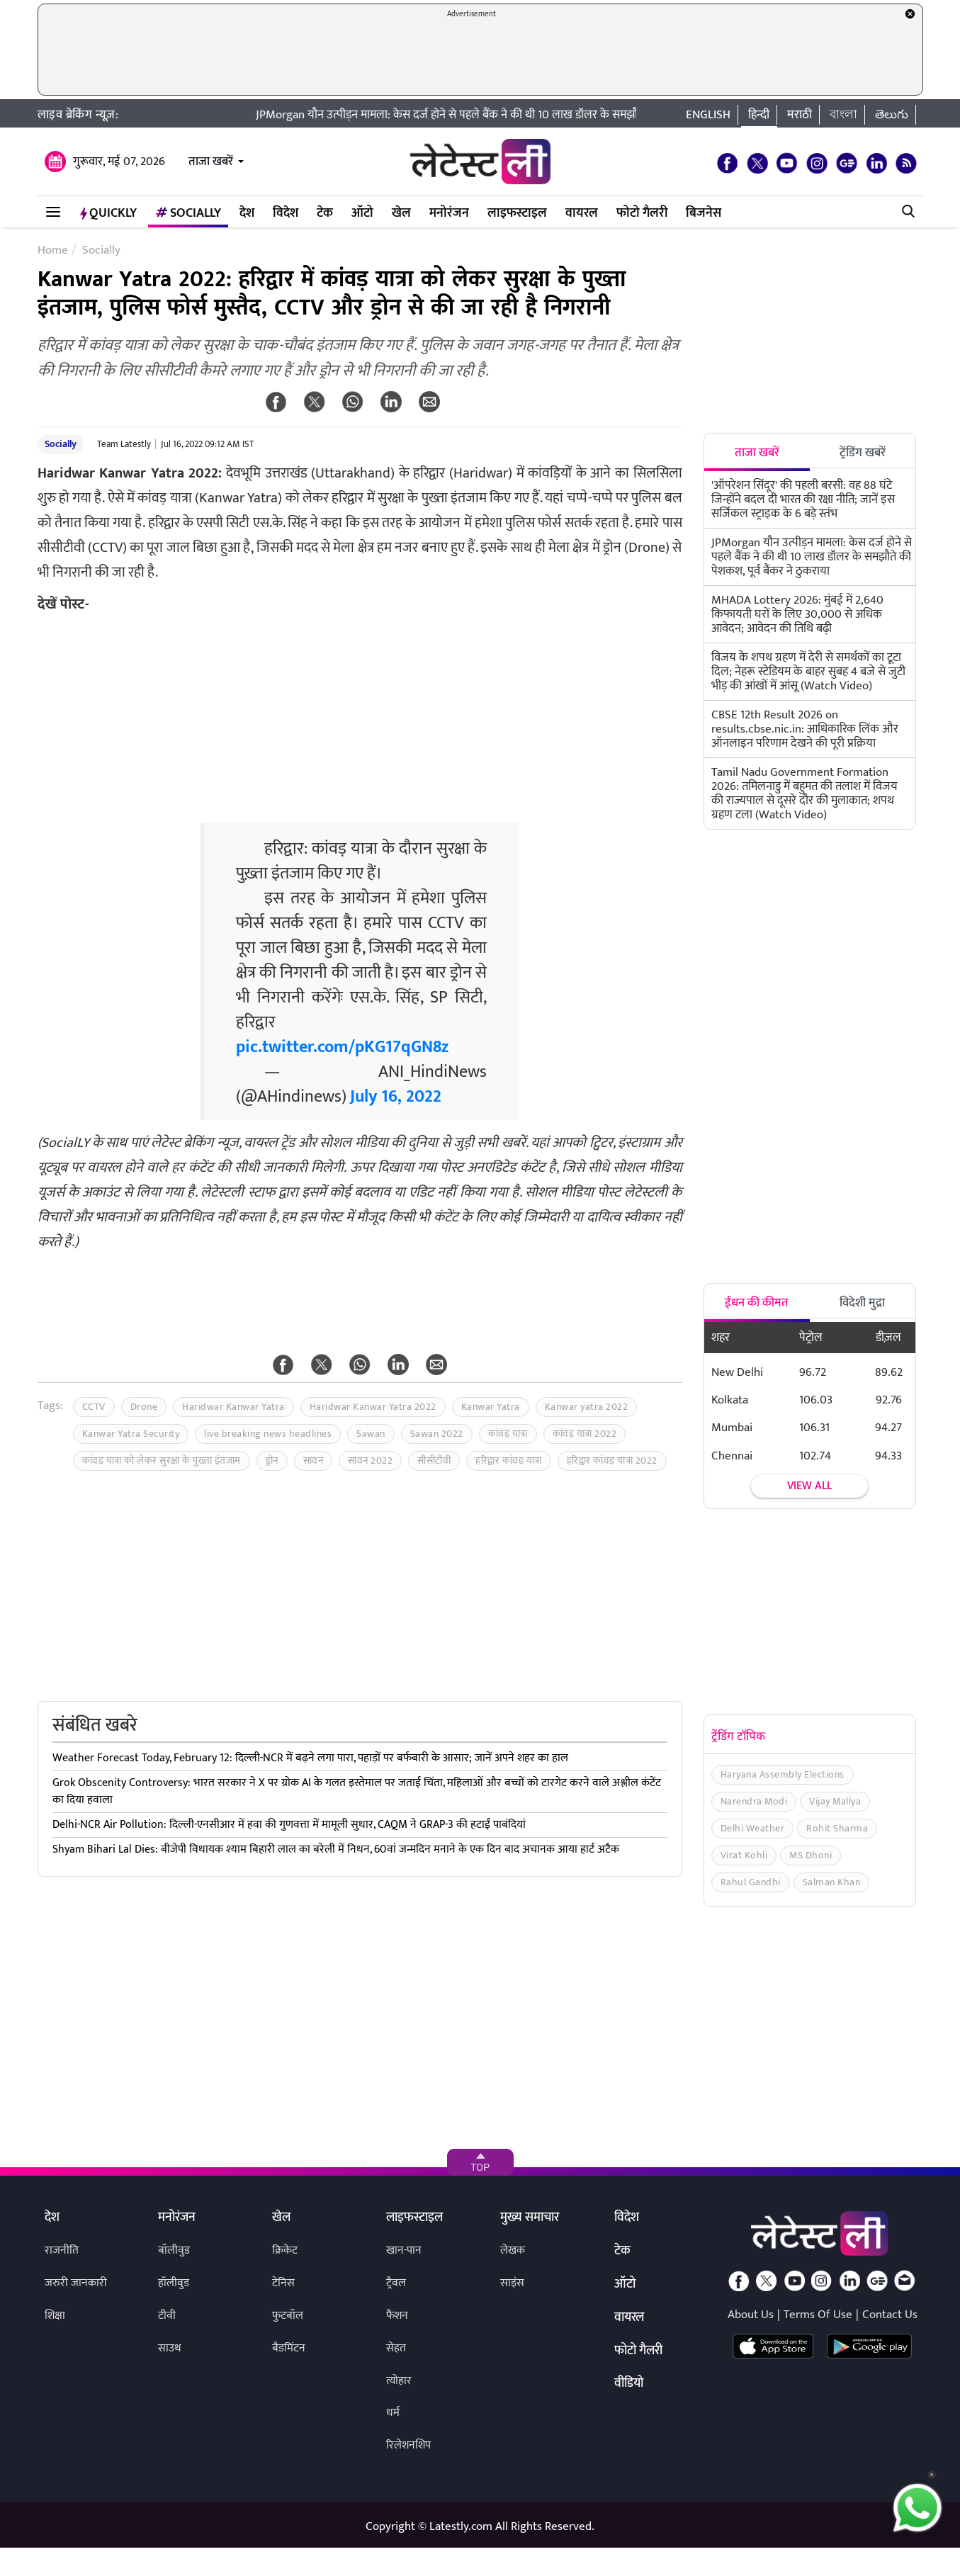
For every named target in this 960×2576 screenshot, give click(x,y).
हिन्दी (758, 115)
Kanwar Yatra (490, 1407)
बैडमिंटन (288, 2348)
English (708, 115)
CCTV (94, 1407)
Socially (188, 213)
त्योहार (399, 2380)
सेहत (396, 2348)
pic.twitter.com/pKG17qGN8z (342, 1047)
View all (809, 1486)
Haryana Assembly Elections (783, 1774)
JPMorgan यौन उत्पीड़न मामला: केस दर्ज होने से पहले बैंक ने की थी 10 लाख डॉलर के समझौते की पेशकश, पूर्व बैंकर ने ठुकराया (552, 115)
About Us (751, 2314)
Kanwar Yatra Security (131, 1433)
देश (246, 213)
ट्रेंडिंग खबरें (863, 453)
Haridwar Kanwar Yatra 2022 (373, 1407)
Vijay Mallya (835, 1801)
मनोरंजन (449, 213)
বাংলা (843, 115)
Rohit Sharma (837, 1828)
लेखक (512, 2250)
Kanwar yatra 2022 (586, 1407)
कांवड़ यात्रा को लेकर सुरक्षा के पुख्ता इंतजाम (161, 1460)
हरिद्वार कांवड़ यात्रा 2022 (612, 1460)
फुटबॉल (287, 2315)
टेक (325, 213)
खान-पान (404, 2250)
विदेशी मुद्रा (862, 1303)
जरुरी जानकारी (76, 2283)
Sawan (370, 1433)
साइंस (512, 2283)
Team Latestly (124, 444)
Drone (144, 1407)
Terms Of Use (818, 2314)
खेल (401, 213)
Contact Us (889, 2314)
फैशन (397, 2315)
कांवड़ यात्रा (508, 1433)
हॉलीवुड (173, 2283)
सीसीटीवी (434, 1460)
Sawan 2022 (436, 1433)
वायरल (581, 213)
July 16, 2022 (395, 1097)
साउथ (169, 2348)
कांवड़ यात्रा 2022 (585, 1433)
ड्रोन (272, 1460)
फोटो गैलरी (641, 213)
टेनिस (283, 2283)
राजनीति (62, 2250)
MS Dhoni (810, 1855)
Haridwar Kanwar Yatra (233, 1407)
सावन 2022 (370, 1460)
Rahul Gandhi (751, 1882)
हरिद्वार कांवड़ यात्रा (508, 1460)
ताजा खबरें (210, 161)
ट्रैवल (396, 2283)
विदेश (285, 213)
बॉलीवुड (174, 2250)
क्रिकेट (285, 2250)
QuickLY (108, 213)
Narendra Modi (754, 1801)
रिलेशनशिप (408, 2445)
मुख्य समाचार (529, 2218)
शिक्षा (55, 2315)
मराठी (799, 115)
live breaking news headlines (268, 1433)
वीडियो (628, 2384)
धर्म (393, 2412)
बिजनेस (703, 213)
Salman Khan (832, 1882)
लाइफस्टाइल (517, 213)
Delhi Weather (753, 1828)
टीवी (167, 2315)
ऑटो (362, 213)
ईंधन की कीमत (757, 1303)
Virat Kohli (744, 1855)
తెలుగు (891, 115)
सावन (313, 1460)
